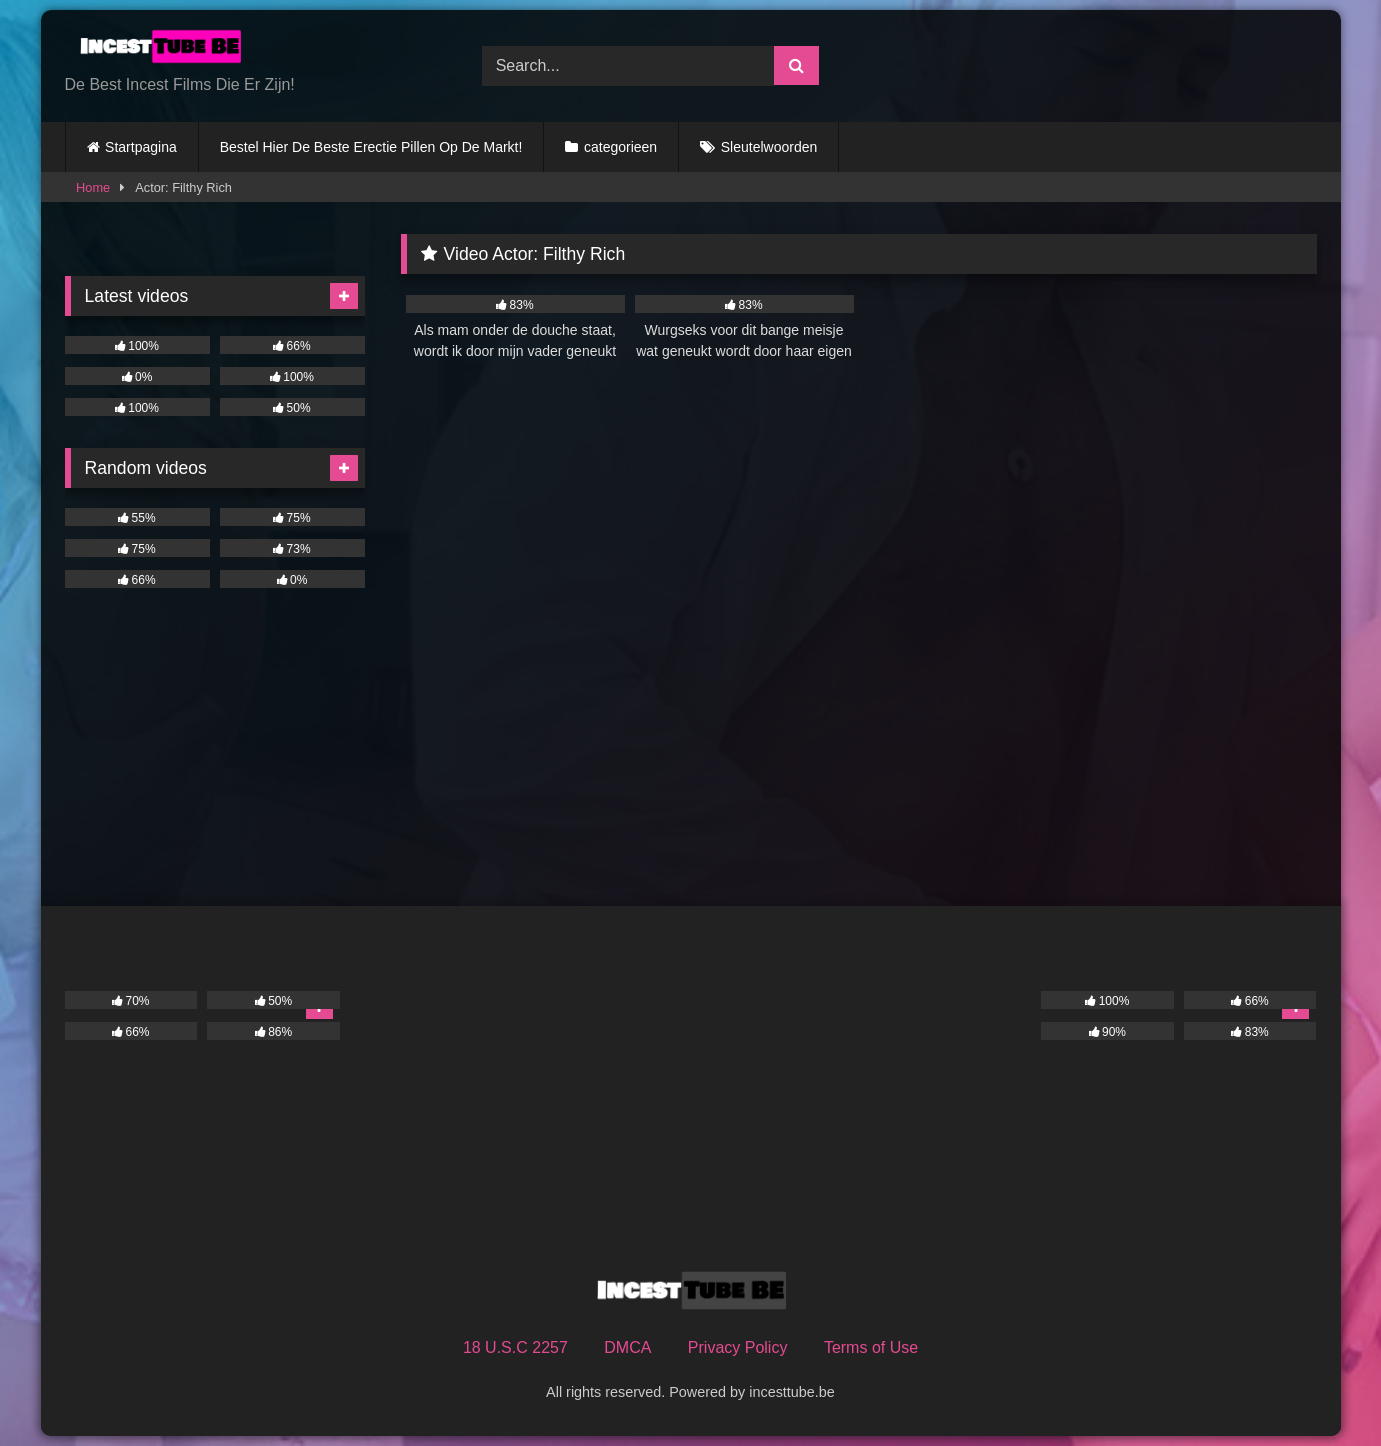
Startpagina (141, 147)
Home (93, 187)
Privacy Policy (738, 1347)
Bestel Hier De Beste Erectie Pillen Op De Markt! (371, 147)
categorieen (620, 147)
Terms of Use (871, 1347)
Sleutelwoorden (769, 147)
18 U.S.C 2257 (515, 1347)
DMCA (627, 1347)
